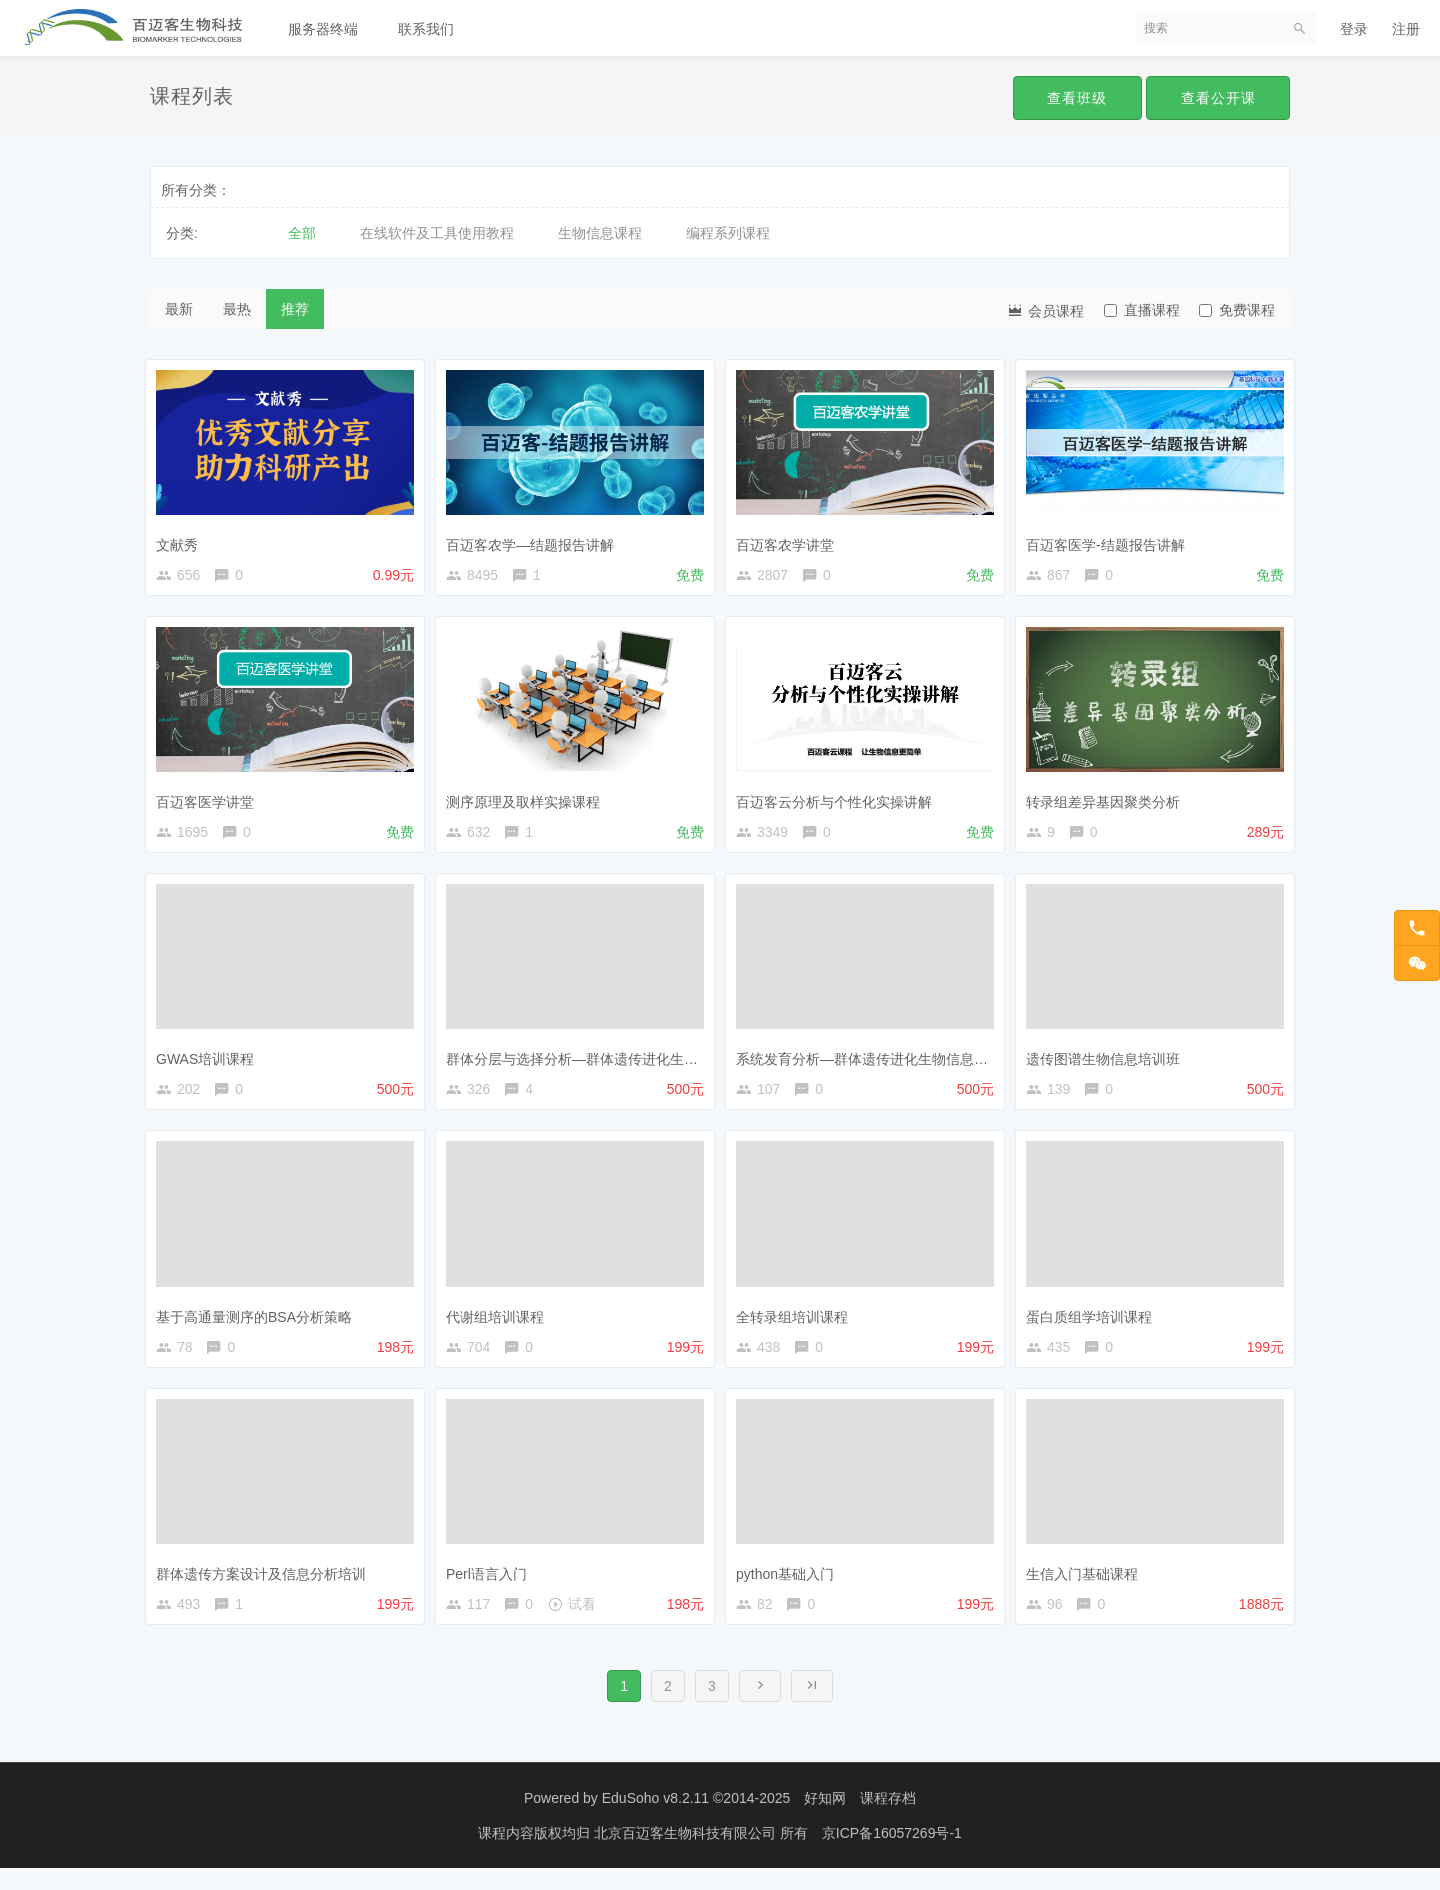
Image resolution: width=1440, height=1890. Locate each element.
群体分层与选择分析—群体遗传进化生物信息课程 (605, 1063)
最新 (179, 309)
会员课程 (1045, 309)
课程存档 (888, 1820)
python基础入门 (790, 1586)
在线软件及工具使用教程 (437, 233)
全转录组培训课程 (797, 1324)
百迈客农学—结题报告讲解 (535, 540)
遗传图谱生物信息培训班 (1108, 1063)
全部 (302, 233)
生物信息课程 (600, 233)
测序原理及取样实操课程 (528, 801)
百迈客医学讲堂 (210, 801)
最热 (237, 309)
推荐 (295, 309)
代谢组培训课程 (500, 1324)
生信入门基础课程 (1087, 1586)
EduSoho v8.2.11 (655, 1820)
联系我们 (426, 29)
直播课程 (1142, 310)
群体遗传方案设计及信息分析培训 (266, 1586)
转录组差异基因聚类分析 (1108, 801)
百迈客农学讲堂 (790, 540)
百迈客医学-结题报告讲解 (1110, 540)
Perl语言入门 (491, 1586)
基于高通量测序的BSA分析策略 (259, 1324)
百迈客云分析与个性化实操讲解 (839, 801)
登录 (1354, 29)
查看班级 (1072, 98)
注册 (1406, 29)
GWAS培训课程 (210, 1063)
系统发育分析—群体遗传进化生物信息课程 (874, 1063)
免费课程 (1237, 310)
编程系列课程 (728, 233)
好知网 (825, 1820)
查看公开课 (1216, 98)
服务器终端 (323, 29)
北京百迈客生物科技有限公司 (687, 1855)
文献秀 (182, 540)
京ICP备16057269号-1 (892, 1855)
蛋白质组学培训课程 (1094, 1324)
